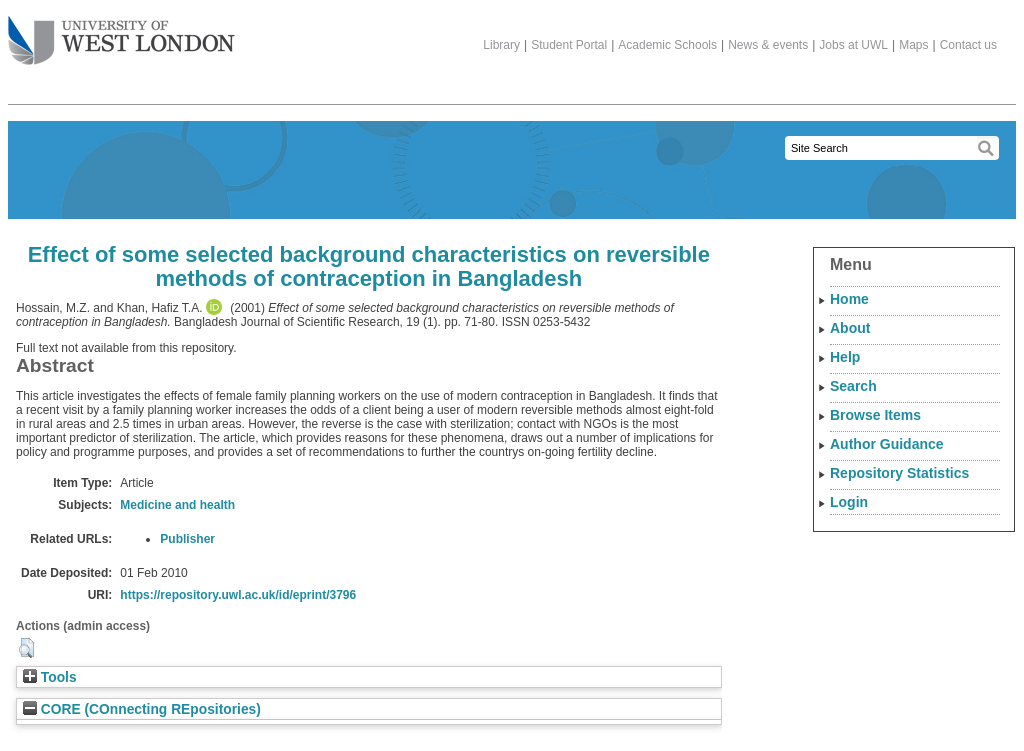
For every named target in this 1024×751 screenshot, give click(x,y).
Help (845, 357)
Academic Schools (667, 45)
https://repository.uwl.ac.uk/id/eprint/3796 (238, 595)
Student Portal (569, 45)
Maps (913, 45)
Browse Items (875, 415)
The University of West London (121, 33)
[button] (26, 648)
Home (849, 299)
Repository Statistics (899, 473)
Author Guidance (887, 444)
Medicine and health (177, 505)
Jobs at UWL (853, 45)
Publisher (187, 539)
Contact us (968, 45)
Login (849, 502)
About (850, 328)
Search (853, 386)
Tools (50, 677)
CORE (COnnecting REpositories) (142, 709)
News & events (768, 45)
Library (501, 45)
